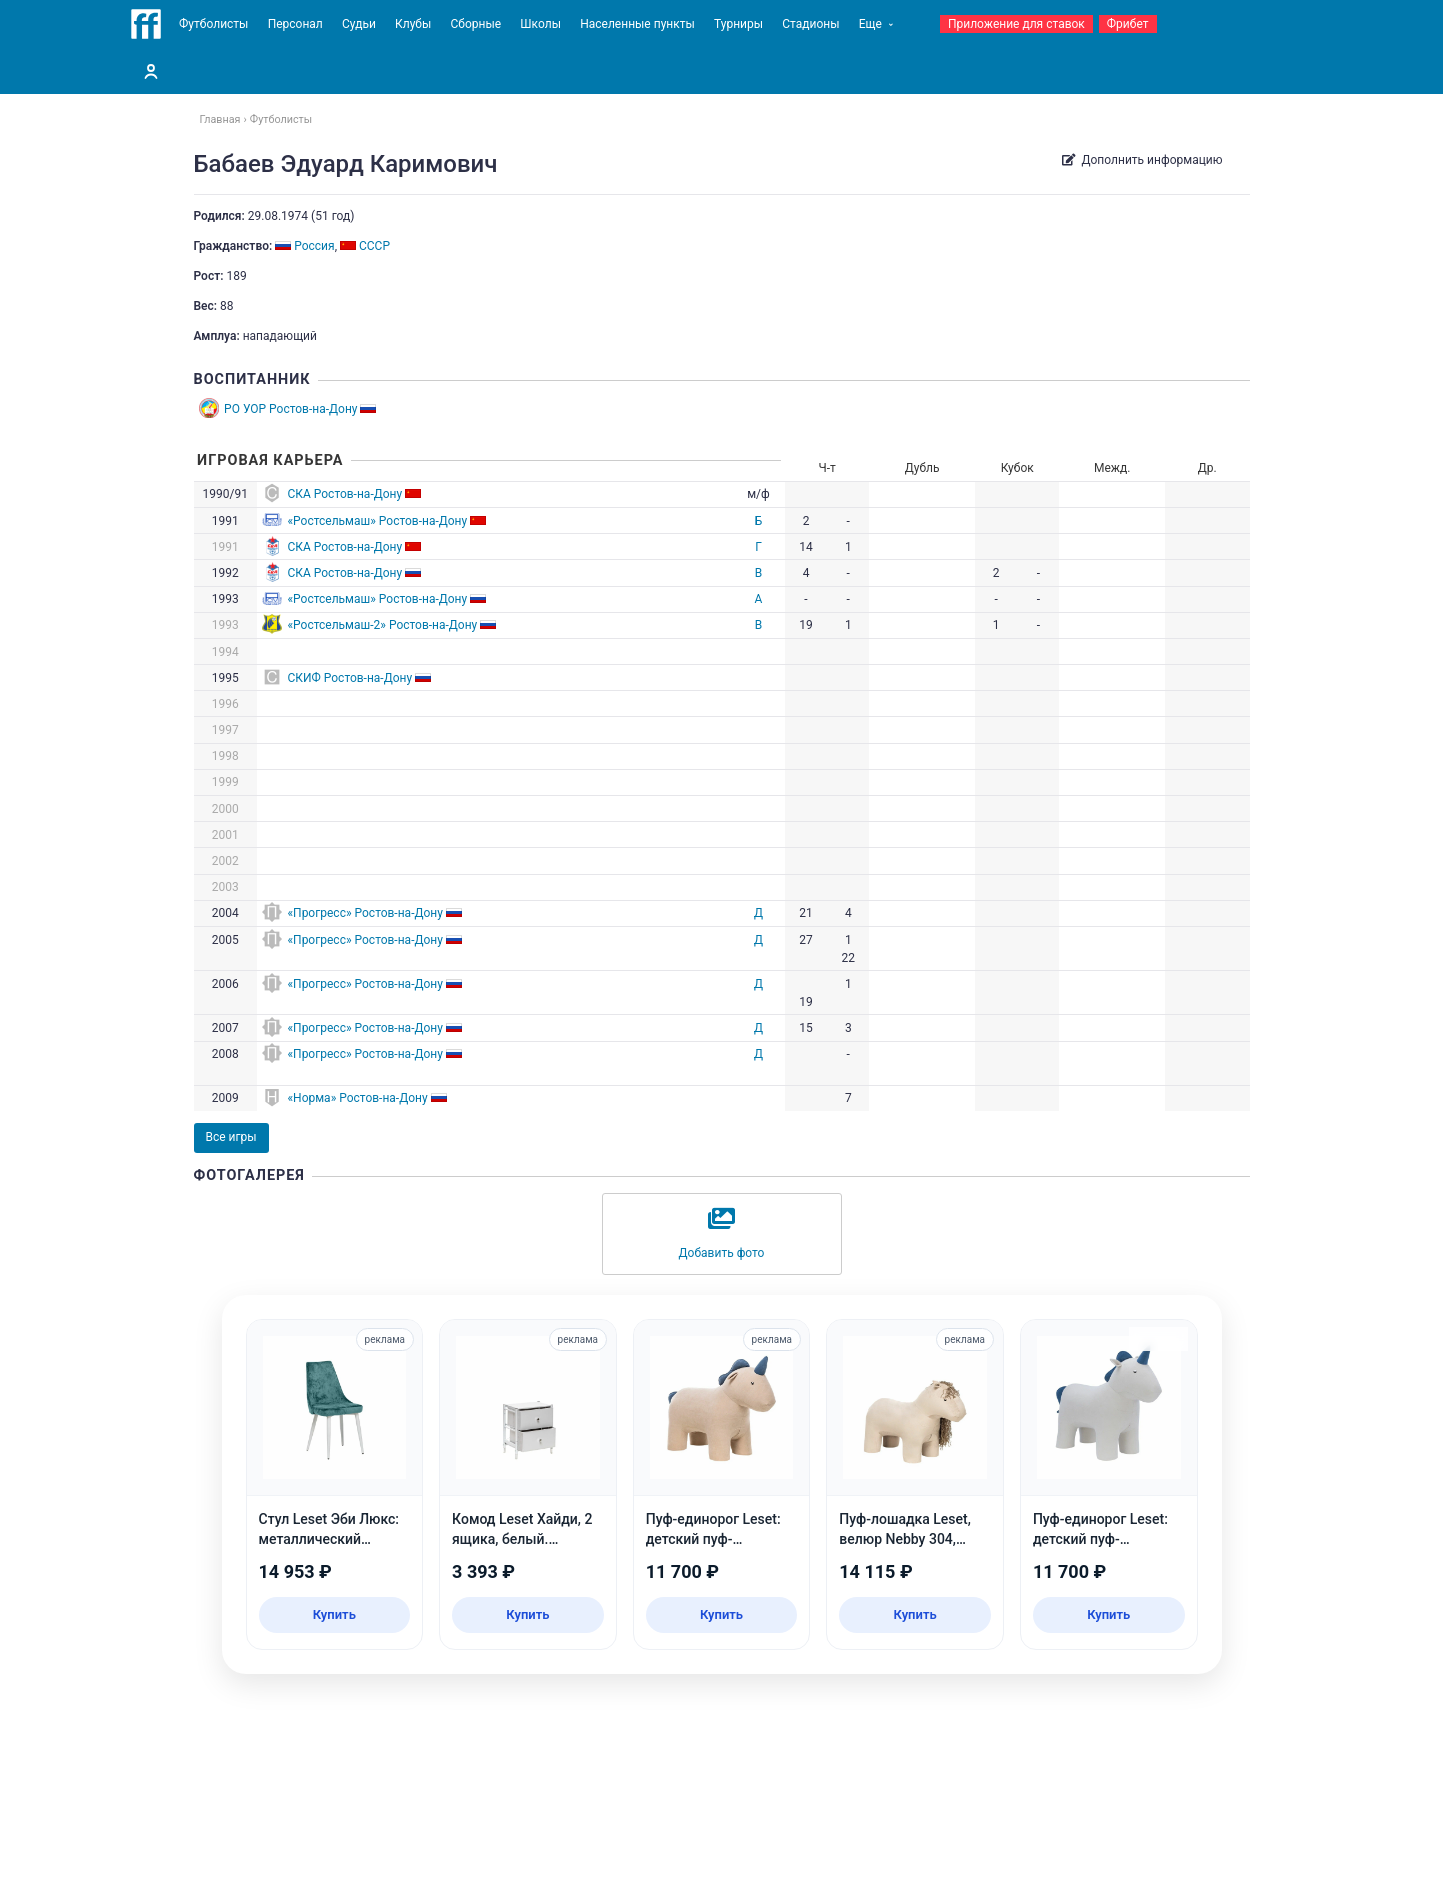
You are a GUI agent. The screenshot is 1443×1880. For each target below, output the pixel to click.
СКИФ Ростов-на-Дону (349, 678)
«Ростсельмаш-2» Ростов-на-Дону (382, 625)
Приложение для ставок (1016, 24)
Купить (334, 1614)
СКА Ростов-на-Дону (344, 494)
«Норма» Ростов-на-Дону (357, 1098)
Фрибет (1128, 24)
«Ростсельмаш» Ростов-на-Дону (377, 521)
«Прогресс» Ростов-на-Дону (364, 913)
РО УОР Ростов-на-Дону (290, 409)
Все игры (231, 1137)
